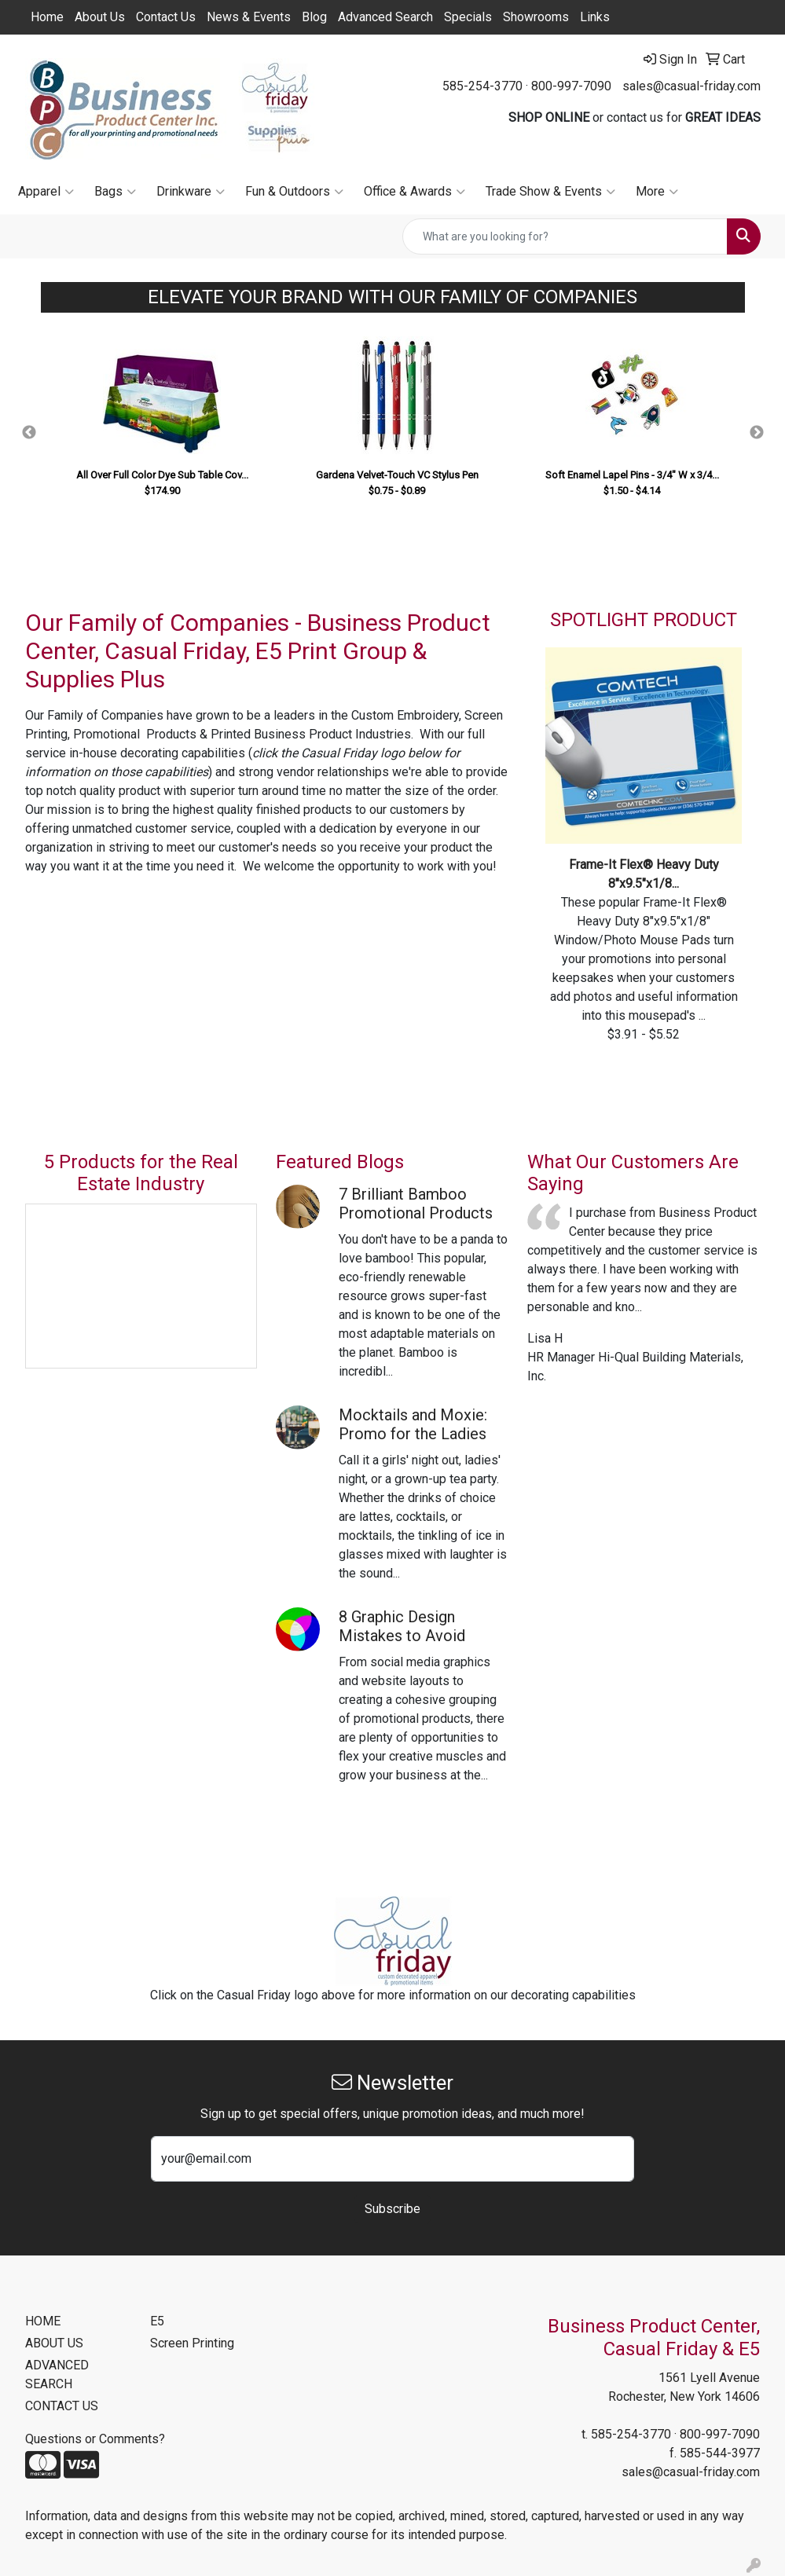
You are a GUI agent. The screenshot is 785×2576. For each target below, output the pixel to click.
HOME (43, 2321)
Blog (314, 16)
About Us (100, 16)
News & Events (249, 16)
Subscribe (392, 2208)
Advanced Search (385, 16)
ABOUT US (54, 2343)
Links (595, 16)
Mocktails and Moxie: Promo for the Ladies (413, 1424)
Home (47, 16)
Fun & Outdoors (294, 191)
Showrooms (536, 16)
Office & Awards (414, 191)
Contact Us (166, 16)
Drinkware (190, 191)
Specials (468, 16)
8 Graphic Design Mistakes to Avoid (402, 1626)
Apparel (46, 191)
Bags (115, 191)
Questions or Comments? (95, 2438)
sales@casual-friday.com (691, 86)
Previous (29, 433)
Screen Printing (192, 2343)
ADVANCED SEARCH (57, 2374)
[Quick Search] (565, 236)
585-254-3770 (482, 86)
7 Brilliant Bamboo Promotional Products (416, 1203)
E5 (157, 2321)
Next (757, 433)
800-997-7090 (571, 86)
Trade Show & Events (550, 191)
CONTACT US (61, 2405)
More (657, 191)
